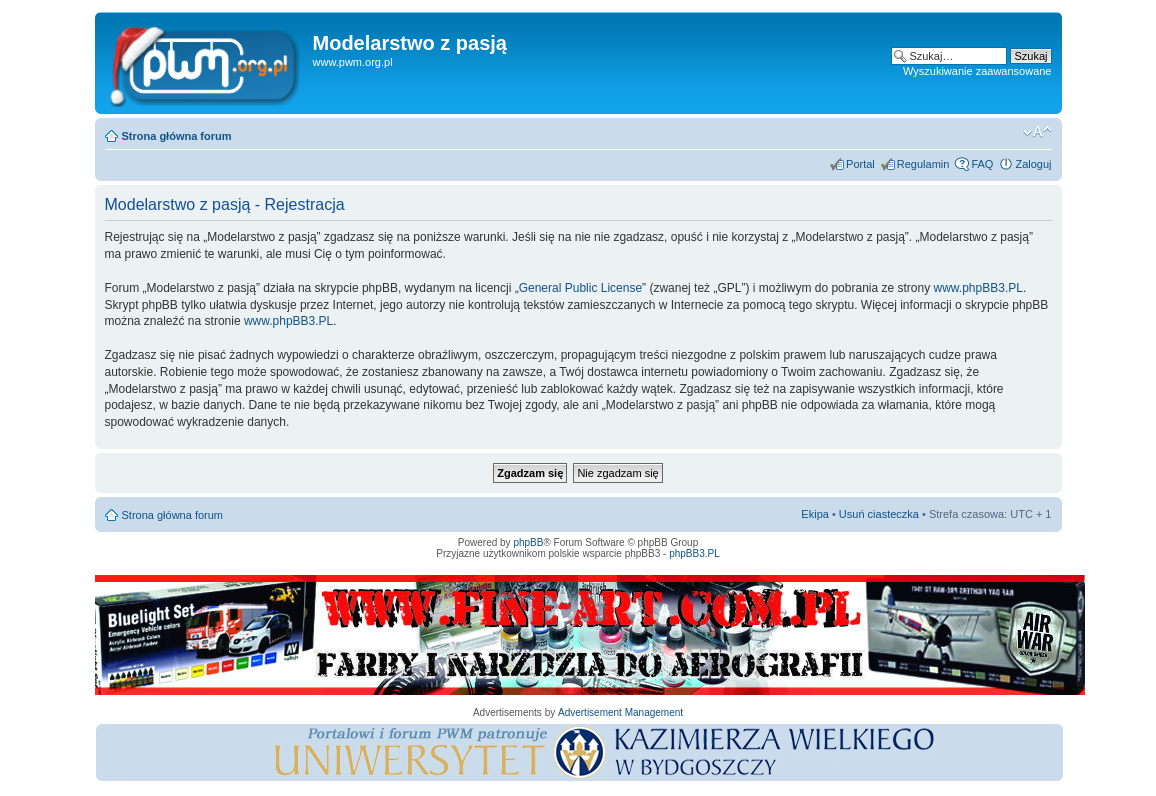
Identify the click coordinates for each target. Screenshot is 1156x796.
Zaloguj (1033, 164)
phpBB (528, 542)
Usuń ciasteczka (879, 514)
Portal (860, 164)
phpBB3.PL (694, 553)
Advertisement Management (620, 712)
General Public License (580, 288)
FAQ (982, 164)
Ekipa (815, 514)
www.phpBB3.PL (978, 288)
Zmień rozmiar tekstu (1037, 132)
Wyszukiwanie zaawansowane (977, 71)
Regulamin (923, 164)
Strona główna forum (177, 136)
